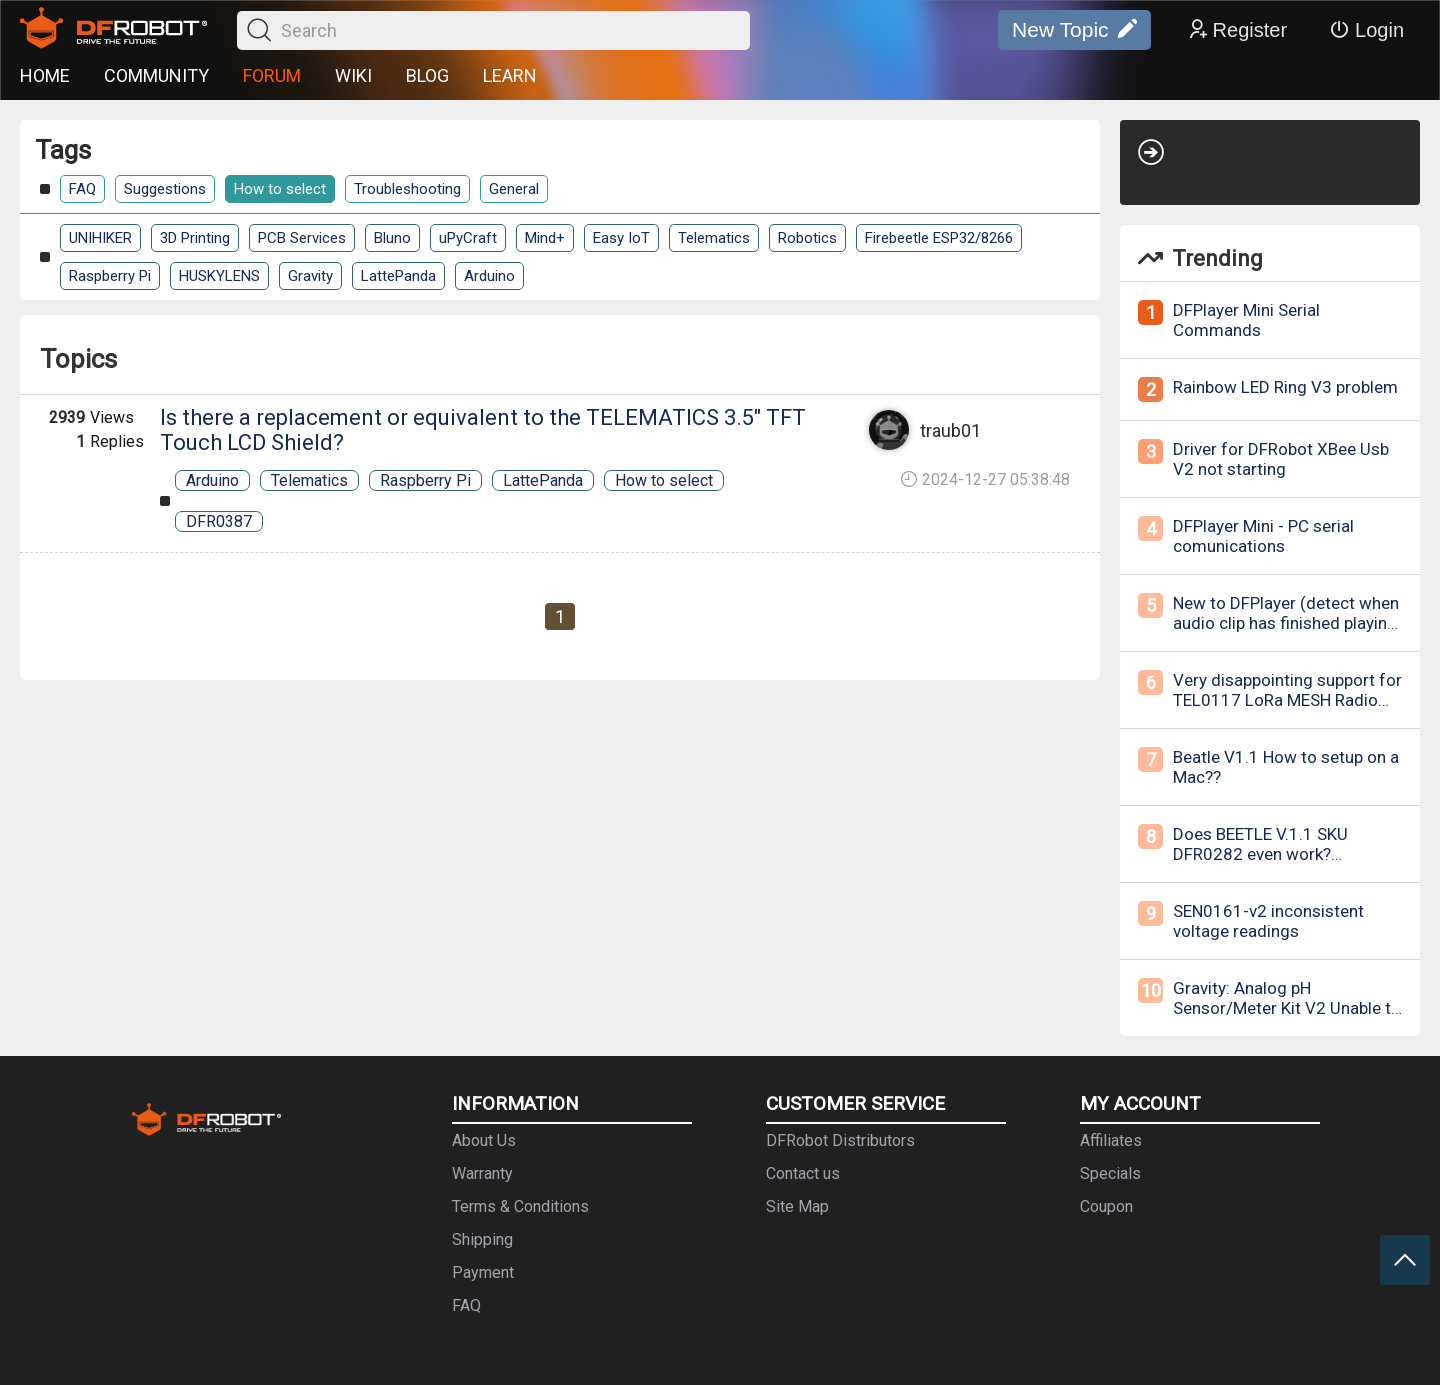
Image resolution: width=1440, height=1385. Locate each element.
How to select (280, 189)
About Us (484, 1140)
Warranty (482, 1173)
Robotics (807, 238)
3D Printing (195, 238)
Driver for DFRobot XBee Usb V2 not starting (1281, 459)
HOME (45, 75)
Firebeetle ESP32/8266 (939, 238)
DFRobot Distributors (840, 1140)
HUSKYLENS (219, 276)
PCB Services (302, 238)
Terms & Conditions (520, 1206)
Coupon (1106, 1206)
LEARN (510, 75)
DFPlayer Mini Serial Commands (1246, 320)
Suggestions (165, 189)
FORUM (272, 75)
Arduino (489, 276)
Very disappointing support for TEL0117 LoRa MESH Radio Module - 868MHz (1287, 700)
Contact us (803, 1173)
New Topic (1074, 30)
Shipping (482, 1239)
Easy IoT (621, 238)
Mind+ (545, 238)
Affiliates (1111, 1140)
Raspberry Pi (110, 276)
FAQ (82, 189)
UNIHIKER (100, 238)
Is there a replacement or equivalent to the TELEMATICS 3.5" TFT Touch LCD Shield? (483, 430)
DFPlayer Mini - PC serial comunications (1263, 536)
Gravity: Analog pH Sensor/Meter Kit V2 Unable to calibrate (1287, 1008)
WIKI (353, 75)
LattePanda (398, 276)
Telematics (714, 238)
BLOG (427, 75)
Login (1366, 30)
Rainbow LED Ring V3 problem (1285, 387)
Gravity (310, 276)
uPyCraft (468, 238)
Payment (483, 1272)
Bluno (392, 238)
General (514, 189)
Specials (1110, 1173)
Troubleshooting (407, 189)
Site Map (797, 1206)
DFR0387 (219, 521)
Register (1237, 30)
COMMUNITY (156, 75)
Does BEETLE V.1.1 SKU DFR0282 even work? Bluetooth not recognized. (1270, 854)
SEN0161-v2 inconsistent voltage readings (1268, 921)
